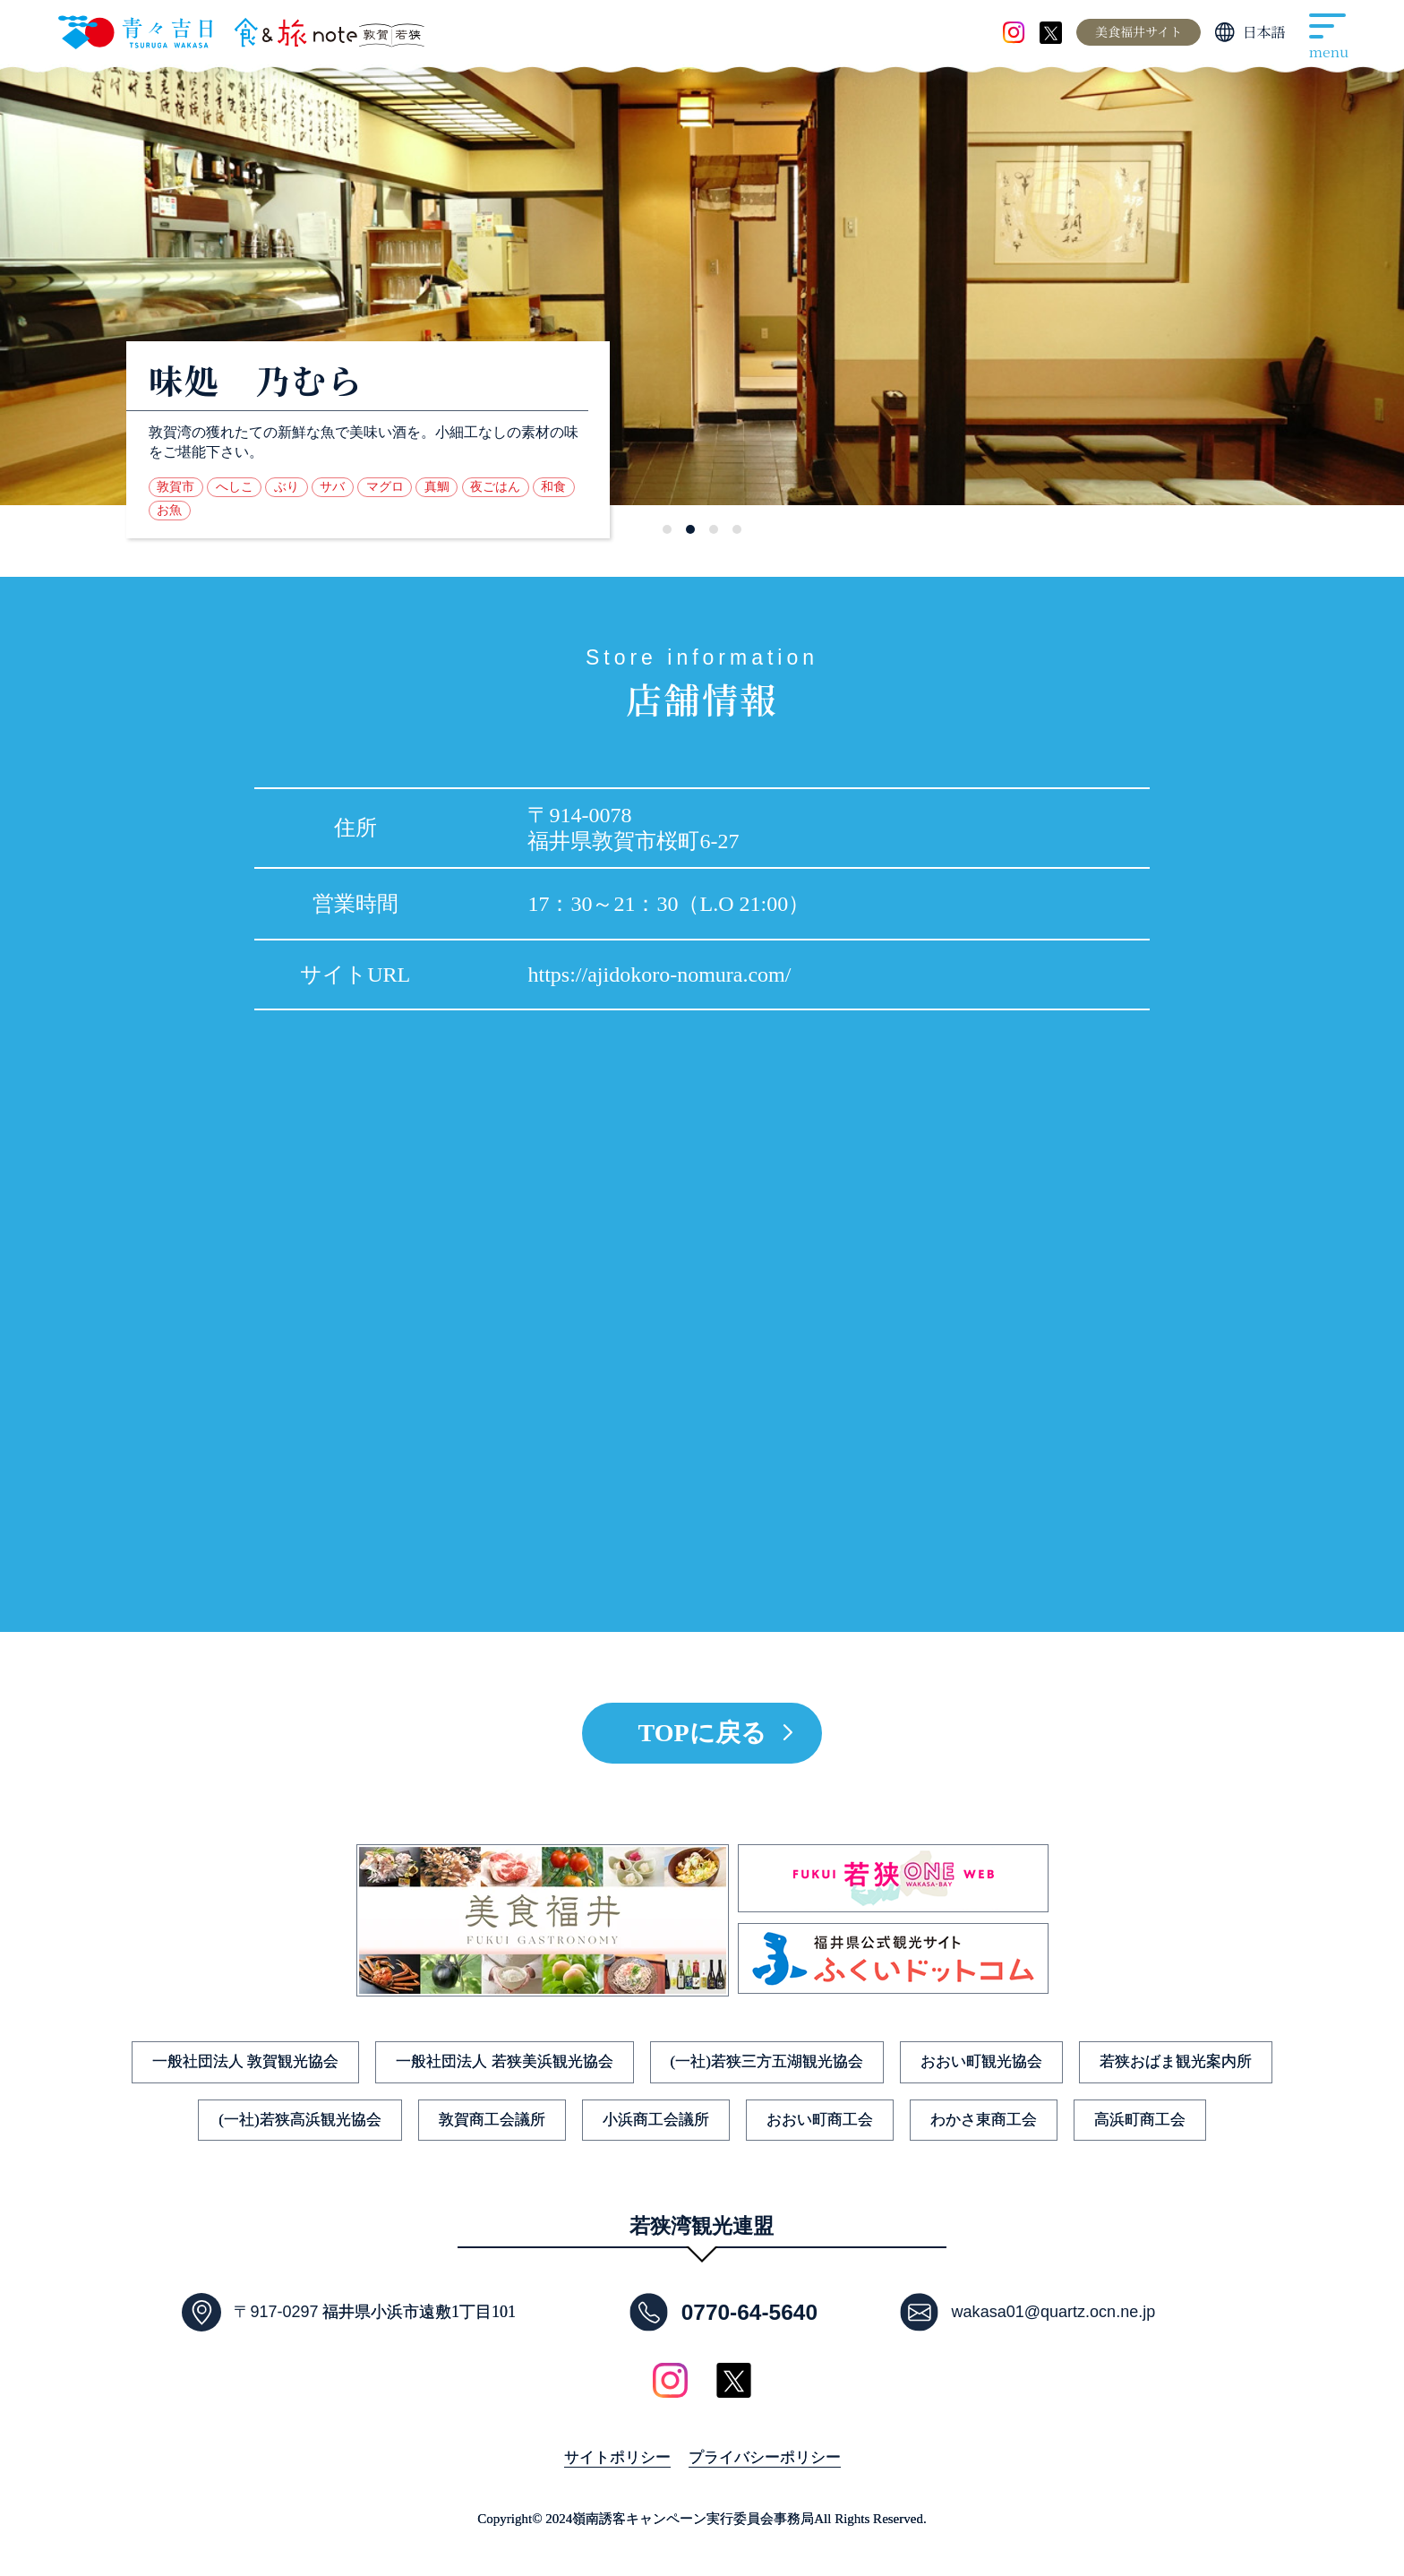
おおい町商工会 (819, 2119)
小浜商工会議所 (656, 2119)
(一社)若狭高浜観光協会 (299, 2119)
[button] (667, 529)
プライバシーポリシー (765, 2457)
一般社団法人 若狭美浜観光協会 (504, 2061)
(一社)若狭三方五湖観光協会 (767, 2061)
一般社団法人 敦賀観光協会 (245, 2061)
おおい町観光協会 (981, 2061)
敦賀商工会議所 (492, 2119)
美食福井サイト (1138, 31)
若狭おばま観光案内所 (1176, 2061)
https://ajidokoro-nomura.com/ (659, 974)
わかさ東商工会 (983, 2119)
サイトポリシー (617, 2457)
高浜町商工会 (1140, 2119)
